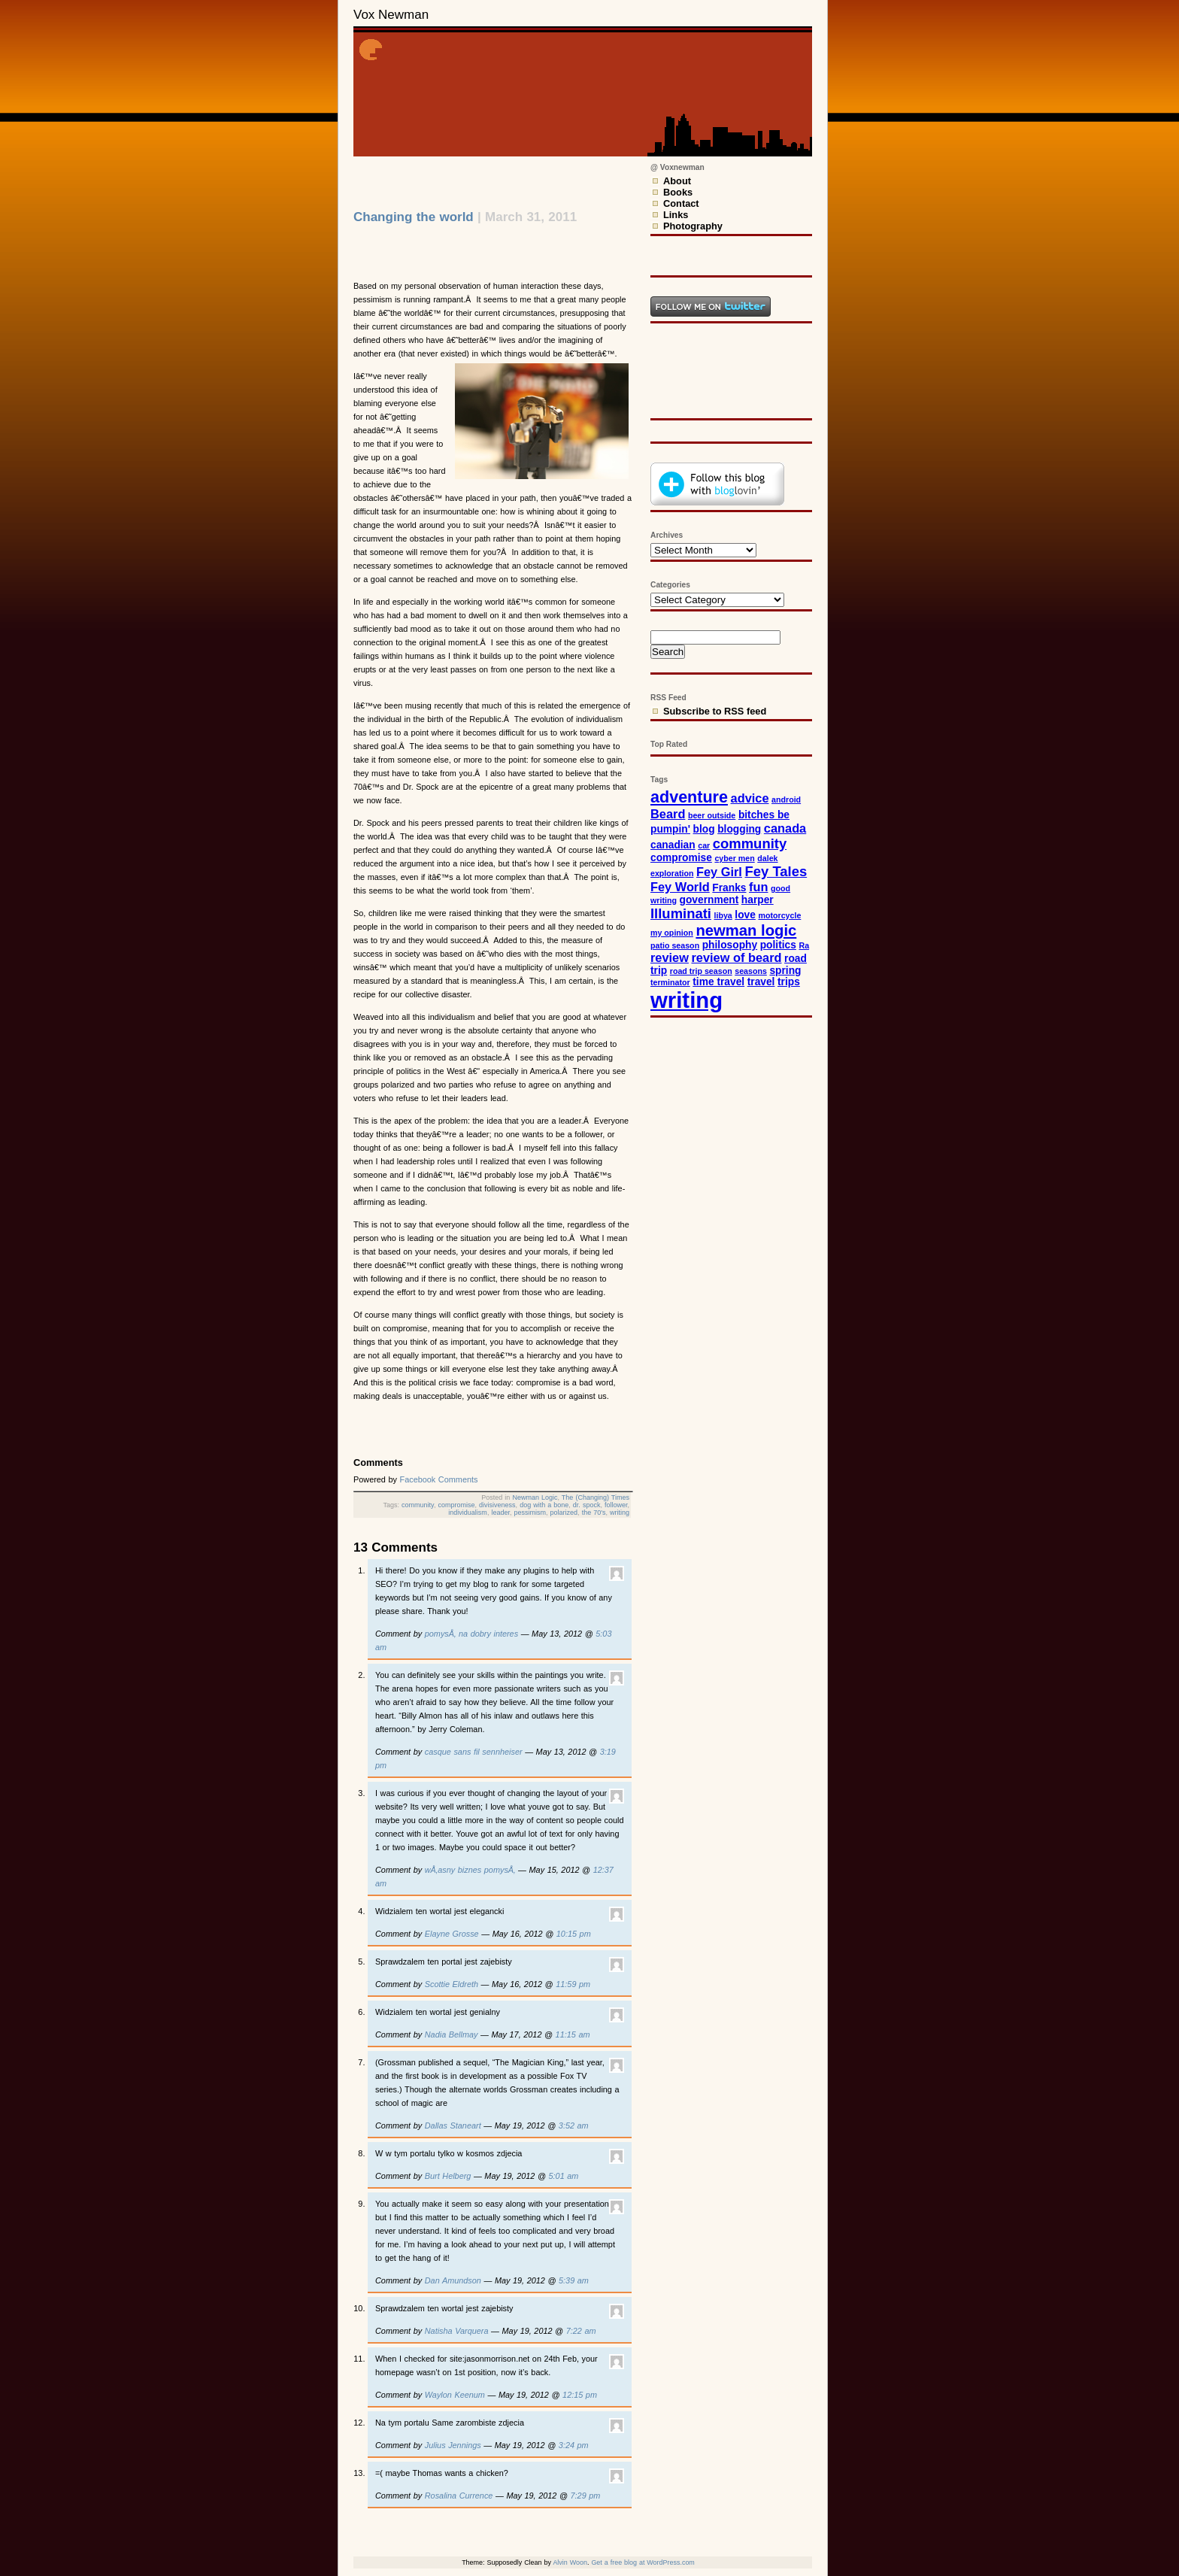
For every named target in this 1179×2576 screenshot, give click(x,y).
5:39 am (574, 2280)
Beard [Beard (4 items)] (667, 814)
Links (675, 214)
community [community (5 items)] (750, 843)
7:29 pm (586, 2495)
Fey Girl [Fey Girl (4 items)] (719, 871)
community (418, 1505)
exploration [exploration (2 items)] (671, 873)
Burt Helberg (448, 2175)
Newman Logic (534, 1497)
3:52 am (574, 2125)
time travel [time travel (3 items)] (718, 982)
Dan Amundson (453, 2280)
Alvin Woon (570, 2562)
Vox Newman (391, 15)
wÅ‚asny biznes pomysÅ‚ (470, 1869)
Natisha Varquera (457, 2330)
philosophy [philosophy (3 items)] (729, 945)
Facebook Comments (439, 1479)
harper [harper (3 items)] (757, 900)
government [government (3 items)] (709, 900)
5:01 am (564, 2175)
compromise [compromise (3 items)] (681, 857)
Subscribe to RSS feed (714, 711)
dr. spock (587, 1505)
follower (616, 1505)
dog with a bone (544, 1505)
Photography (693, 226)
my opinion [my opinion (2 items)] (671, 932)
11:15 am (573, 2034)
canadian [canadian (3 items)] (673, 845)
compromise (456, 1505)
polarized (564, 1512)
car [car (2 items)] (704, 845)
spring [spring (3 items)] (785, 970)
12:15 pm (579, 2394)
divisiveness (497, 1505)
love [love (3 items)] (745, 915)
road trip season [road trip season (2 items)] (701, 970)
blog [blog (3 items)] (704, 829)
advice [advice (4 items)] (750, 798)
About (677, 181)
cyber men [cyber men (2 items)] (734, 858)
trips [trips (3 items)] (788, 982)
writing (619, 1512)
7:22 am (581, 2330)
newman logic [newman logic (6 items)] (746, 930)
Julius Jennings (453, 2445)
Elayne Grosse (452, 1933)
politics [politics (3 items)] (778, 945)
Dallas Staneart (453, 2125)
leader (500, 1512)
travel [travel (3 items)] (761, 982)
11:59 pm (573, 1984)
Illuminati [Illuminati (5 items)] (680, 913)
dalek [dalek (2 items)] (767, 858)
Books (678, 192)
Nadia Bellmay (451, 2034)
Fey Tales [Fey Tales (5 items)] (775, 871)
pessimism (530, 1512)
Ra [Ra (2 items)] (804, 945)
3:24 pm (574, 2445)
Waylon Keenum (455, 2394)
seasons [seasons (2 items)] (751, 970)
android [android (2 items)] (786, 799)
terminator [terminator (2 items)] (670, 982)
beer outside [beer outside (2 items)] (711, 815)
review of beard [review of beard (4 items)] (737, 957)
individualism (467, 1512)
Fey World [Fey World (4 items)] (680, 887)
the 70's (594, 1512)
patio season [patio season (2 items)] (674, 945)
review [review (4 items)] (669, 957)
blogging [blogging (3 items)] (739, 829)
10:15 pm (573, 1933)
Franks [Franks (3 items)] (729, 888)
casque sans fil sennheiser (474, 1751)
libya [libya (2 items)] (723, 915)
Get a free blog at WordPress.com (642, 2562)
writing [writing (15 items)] (686, 1000)
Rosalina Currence (459, 2495)
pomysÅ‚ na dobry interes (471, 1633)
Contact (681, 203)
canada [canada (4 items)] (785, 828)
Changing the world (413, 217)
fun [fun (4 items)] (758, 887)
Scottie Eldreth (451, 1984)
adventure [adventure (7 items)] (689, 796)
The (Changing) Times (595, 1497)
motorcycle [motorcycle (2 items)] (779, 915)
